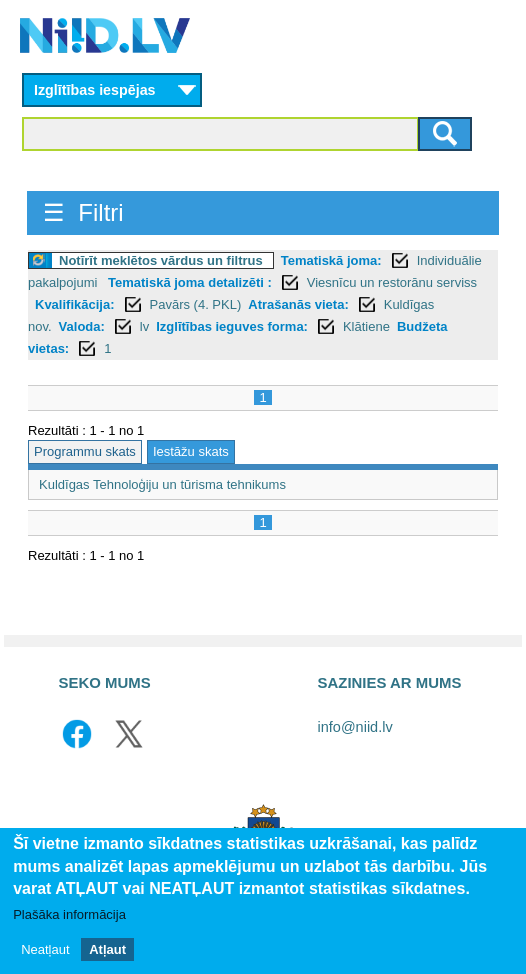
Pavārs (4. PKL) (196, 304)
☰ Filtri (83, 212)
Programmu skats (85, 451)
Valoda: (82, 326)
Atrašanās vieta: (298, 304)
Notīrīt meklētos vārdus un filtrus (161, 260)
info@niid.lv (355, 727)
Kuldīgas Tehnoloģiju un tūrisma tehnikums (162, 484)
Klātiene (366, 326)
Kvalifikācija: (75, 304)
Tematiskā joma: (331, 260)
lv (144, 326)
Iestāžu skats (191, 451)
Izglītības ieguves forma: (232, 326)
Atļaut (107, 949)
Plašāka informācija (69, 914)
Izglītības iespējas (95, 90)
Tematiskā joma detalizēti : (190, 282)
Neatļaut (45, 949)
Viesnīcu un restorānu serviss (392, 282)
